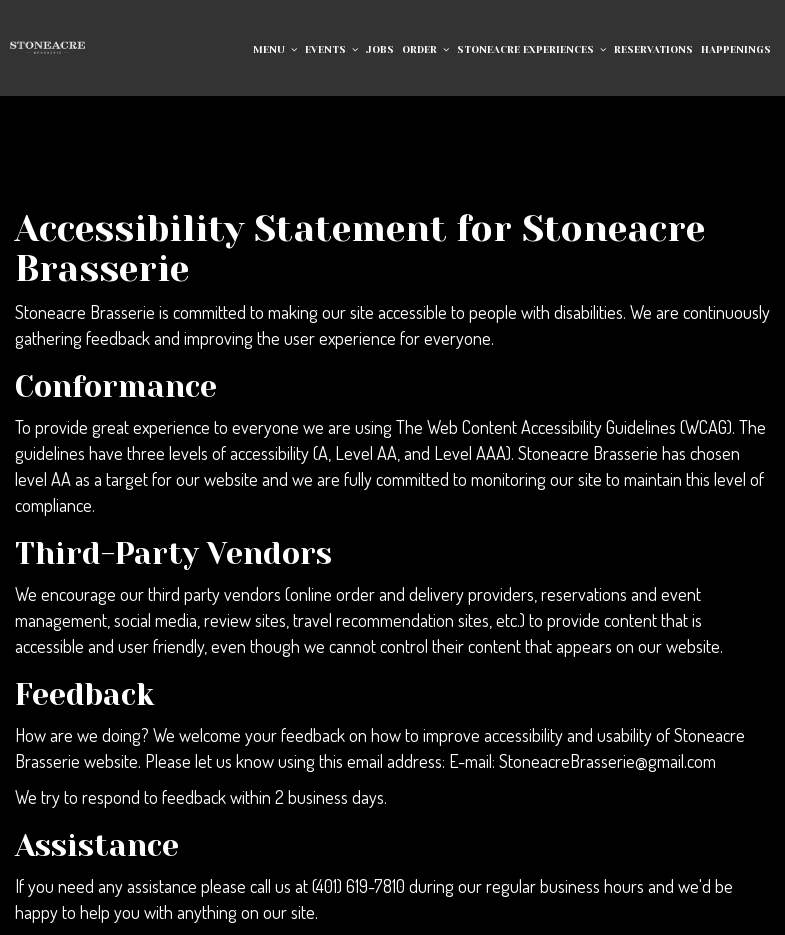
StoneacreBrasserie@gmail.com (607, 760)
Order (425, 49)
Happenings (736, 49)
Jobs (380, 49)
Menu (275, 49)
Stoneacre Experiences (531, 49)
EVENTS (331, 49)
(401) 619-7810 (358, 885)
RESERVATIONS (653, 49)
